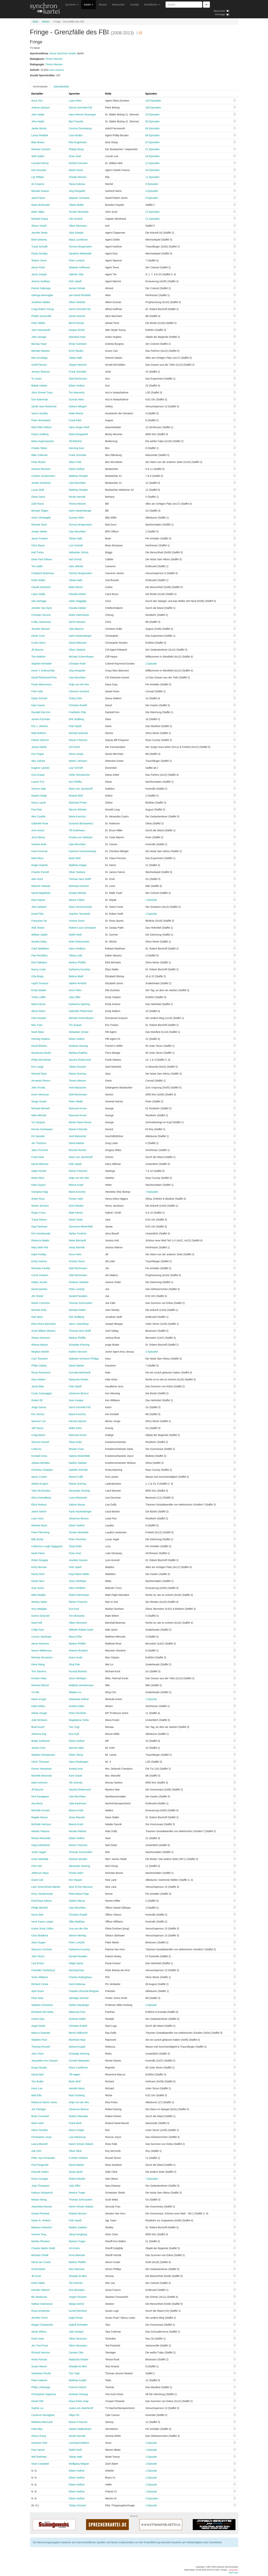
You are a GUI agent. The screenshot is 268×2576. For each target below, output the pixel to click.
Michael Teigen (39, 510)
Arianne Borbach (78, 1650)
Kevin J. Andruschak (43, 670)
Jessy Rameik (77, 1247)
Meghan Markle (40, 1351)
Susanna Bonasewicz (81, 823)
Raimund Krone (77, 1108)
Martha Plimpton (40, 2241)
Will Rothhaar (39, 2456)
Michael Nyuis (39, 1525)
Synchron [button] (72, 4)
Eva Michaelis (76, 2289)
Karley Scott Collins (42, 1928)
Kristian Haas (39, 1678)
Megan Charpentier (42, 2324)
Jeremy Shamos (40, 371)
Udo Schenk (76, 218)
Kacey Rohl (38, 1574)
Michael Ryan (39, 1073)
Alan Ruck (37, 879)
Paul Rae (36, 809)
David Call (37, 1879)
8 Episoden (151, 184)
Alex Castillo (38, 816)
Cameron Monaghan (43, 2415)
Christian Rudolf (78, 705)
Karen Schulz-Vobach (81, 2144)
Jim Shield (37, 1296)
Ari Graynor (38, 184)
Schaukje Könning (79, 1344)
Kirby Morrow (38, 1567)
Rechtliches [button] (152, 4)
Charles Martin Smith (43, 2248)
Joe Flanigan (38, 2109)
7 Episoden (151, 1191)
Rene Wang (38, 1664)
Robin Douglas (39, 1560)
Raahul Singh (39, 795)
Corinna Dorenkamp (80, 128)
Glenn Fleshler (39, 2130)
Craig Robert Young (42, 309)
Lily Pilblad (37, 177)
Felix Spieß (75, 281)
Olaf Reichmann (78, 378)
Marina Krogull (77, 2046)
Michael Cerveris (40, 149)
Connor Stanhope (41, 1636)
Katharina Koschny (79, 969)
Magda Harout (39, 1817)
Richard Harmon (40, 2352)
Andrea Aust (76, 1768)
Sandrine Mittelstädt (80, 253)
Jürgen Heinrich (78, 364)
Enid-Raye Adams (41, 1900)
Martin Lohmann (78, 760)
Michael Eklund (40, 1685)
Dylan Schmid (39, 698)
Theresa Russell (40, 2046)
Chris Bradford (39, 1935)
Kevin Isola (37, 2338)
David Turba (75, 1219)
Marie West (37, 1177)
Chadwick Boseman (42, 573)
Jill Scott (36, 2276)
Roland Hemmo (77, 2213)
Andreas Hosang (78, 1045)
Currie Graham (39, 1275)
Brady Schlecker (40, 1740)
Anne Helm (75, 990)
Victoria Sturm (77, 920)
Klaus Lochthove (78, 239)
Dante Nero (38, 1581)
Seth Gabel (37, 156)
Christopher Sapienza (43, 2394)
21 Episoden (152, 149)
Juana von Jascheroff (81, 2408)
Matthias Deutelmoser (81, 1685)
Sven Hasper (76, 1400)
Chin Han (36, 1866)
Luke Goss (37, 1518)
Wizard (103, 4)
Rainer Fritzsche (78, 740)
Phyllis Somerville (41, 316)
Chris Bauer (38, 545)
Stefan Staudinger (79, 2005)
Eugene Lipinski (40, 767)
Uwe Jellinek (76, 566)
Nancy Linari (38, 969)
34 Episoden (152, 156)
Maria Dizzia (38, 1004)
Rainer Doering (77, 1073)
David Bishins (39, 1045)
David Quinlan (39, 1289)
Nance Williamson (41, 1650)
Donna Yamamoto (41, 1768)
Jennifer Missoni (40, 628)
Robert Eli (37, 1400)
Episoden (151, 93)
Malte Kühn (75, 1428)
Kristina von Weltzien (80, 837)
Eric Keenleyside (40, 1233)
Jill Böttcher (75, 441)
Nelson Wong (39, 2199)
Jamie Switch (38, 1511)
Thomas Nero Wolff (80, 879)
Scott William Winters (43, 1330)
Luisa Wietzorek (78, 1497)
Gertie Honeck (77, 316)
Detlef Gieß (75, 934)
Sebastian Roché (41, 2373)
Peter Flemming (40, 1532)
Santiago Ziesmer (79, 1998)
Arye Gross (37, 1587)
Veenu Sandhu (39, 413)
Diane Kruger (39, 1699)
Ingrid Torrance (39, 983)
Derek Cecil (38, 635)
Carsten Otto (76, 2352)
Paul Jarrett (38, 2449)
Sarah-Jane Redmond (43, 406)
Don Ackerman (39, 399)
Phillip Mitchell (39, 1907)
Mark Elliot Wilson (41, 427)
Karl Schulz (75, 559)
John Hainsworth (40, 329)
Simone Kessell (40, 1442)
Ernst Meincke (77, 2255)
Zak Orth (36, 2150)
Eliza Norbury (39, 1504)
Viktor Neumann (78, 225)
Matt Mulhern (38, 733)
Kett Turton (37, 552)
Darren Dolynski (40, 1615)
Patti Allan (37, 2428)
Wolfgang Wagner (79, 2463)
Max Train (37, 1025)
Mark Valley (38, 211)
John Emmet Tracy (42, 392)
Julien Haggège (77, 601)
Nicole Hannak (77, 496)
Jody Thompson (40, 2185)
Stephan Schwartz (79, 197)
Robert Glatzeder (78, 2116)
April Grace (37, 1991)
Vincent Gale (38, 788)
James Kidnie (39, 747)
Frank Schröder (77, 371)
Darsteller (37, 93)
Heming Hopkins (40, 1038)
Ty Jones (36, 378)
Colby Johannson (41, 621)
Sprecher (74, 93)
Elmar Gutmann (78, 343)
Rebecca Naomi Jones (44, 2102)
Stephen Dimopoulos (43, 1754)
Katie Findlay (38, 1254)
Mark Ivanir (37, 2123)
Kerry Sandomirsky (42, 1893)
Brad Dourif (37, 1727)
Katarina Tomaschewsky (82, 851)
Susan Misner (39, 2366)
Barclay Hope (39, 343)
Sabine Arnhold (77, 983)
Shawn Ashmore (40, 1337)
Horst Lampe (76, 753)
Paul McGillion (39, 955)
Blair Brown (38, 142)
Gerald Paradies (78, 1296)
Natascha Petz (77, 2011)
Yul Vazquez (38, 1122)
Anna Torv (37, 100)
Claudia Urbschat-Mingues (84, 1991)
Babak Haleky (39, 385)
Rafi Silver (37, 1316)
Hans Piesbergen (78, 1761)
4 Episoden (151, 190)
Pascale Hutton (40, 2171)
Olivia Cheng (38, 2435)
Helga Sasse (76, 1963)
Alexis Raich (38, 1011)
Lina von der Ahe (78, 1928)
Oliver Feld (75, 462)
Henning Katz (76, 448)
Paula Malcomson (41, 684)
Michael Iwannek (78, 733)
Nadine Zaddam (78, 1462)
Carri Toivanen (39, 1358)
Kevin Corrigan (39, 2178)
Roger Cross (38, 1212)
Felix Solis (37, 691)
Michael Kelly (38, 1309)
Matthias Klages (78, 865)
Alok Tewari (37, 927)
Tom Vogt (74, 1727)
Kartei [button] (88, 4)
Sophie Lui (37, 2408)
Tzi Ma (35, 1692)
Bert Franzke (76, 121)
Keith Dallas (38, 2283)
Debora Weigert (78, 406)
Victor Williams (39, 1977)
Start (35, 21)
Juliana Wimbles (40, 1462)
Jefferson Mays (40, 1872)
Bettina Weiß (76, 976)
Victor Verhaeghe (41, 517)
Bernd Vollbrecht (78, 2032)
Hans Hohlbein (77, 948)
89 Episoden (152, 135)
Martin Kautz (76, 170)
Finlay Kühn (75, 698)
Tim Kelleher (38, 656)
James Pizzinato (40, 719)
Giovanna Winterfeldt (81, 1226)
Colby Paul (37, 1629)
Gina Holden (38, 1379)
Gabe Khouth (39, 1170)
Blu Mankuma (39, 2296)
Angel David (38, 2025)
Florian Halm (76, 1198)
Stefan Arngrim (39, 1483)
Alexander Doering (79, 1490)
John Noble (37, 114)
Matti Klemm (76, 587)
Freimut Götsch (77, 2387)
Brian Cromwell (40, 2116)
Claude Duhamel (40, 587)
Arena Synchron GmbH (63, 53)
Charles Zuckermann (43, 475)
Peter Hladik (76, 1101)
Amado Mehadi (77, 892)
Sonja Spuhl (76, 2171)
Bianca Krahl (76, 1184)
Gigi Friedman (39, 1226)
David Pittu (37, 913)
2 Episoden (151, 1351)
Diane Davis (38, 496)
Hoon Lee (37, 2088)
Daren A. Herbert (41, 2220)
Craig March (38, 1435)
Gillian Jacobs (39, 1282)
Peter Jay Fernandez (43, 2157)
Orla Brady (37, 976)
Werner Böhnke (77, 809)
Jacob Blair (37, 1386)
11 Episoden (152, 163)
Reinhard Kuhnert (79, 886)
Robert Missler (77, 2178)
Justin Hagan (38, 1852)
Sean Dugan (38, 1942)
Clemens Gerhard (79, 691)
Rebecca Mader (40, 1240)
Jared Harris (38, 197)
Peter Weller (38, 323)
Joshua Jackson (40, 107)
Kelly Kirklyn (38, 1706)
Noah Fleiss (38, 1553)
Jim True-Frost (39, 2345)
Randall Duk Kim (40, 712)
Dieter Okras (76, 1754)
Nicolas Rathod (77, 1831)
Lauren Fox (37, 781)
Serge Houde (39, 1101)
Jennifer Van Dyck (41, 608)
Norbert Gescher (78, 163)
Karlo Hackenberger (80, 510)
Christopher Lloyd (41, 2137)
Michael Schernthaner (81, 656)
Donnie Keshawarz (42, 1129)
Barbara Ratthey (78, 1052)
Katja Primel (75, 2317)
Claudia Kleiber (77, 594)
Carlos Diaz (38, 2018)
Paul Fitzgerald (39, 2164)
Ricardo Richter (77, 1150)
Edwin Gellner (77, 385)
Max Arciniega (39, 357)
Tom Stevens (38, 1671)
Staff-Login (233, 2572)
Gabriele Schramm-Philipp (83, 1358)
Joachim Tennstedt (79, 913)
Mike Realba (38, 1594)
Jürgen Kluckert (77, 2296)
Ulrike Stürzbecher (79, 774)
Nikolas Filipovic (40, 1831)
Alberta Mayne (39, 1344)
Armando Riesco (40, 1080)
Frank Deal (37, 1157)
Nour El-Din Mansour (81, 1886)
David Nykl (37, 2074)
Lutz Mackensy (77, 2137)
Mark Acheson (39, 1782)
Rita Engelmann (78, 142)
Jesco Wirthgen (77, 1581)
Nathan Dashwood (41, 2303)
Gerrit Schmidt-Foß (79, 309)
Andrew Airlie (38, 844)
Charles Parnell (40, 872)
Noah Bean (37, 1031)
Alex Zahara (38, 760)
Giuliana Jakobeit (78, 1282)
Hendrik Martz (77, 2088)
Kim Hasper (75, 1879)
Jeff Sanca (37, 1428)
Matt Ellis (36, 2095)
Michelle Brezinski (41, 1775)
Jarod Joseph (39, 274)
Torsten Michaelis (78, 211)
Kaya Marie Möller (79, 1574)
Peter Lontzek (76, 260)
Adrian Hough (39, 1713)
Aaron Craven (39, 1476)
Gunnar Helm (76, 399)
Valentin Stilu (76, 274)
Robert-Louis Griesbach (82, 927)
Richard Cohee (39, 1984)
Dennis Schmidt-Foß (80, 107)
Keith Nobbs (38, 580)
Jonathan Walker (41, 302)
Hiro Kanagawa (40, 1796)
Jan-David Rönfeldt (79, 295)
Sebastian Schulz (78, 552)
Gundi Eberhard (78, 2310)
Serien (45, 21)
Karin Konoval (39, 851)
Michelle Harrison (41, 1824)
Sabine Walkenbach (80, 2428)
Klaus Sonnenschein (80, 906)
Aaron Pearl (38, 267)
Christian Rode (77, 663)
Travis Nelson (39, 1219)
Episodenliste (61, 86)
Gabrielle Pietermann (81, 1011)
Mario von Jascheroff (80, 788)
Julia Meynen (76, 628)
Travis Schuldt (39, 246)
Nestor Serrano (40, 1205)
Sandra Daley (39, 941)
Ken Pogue (37, 753)
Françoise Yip (39, 920)
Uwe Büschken (77, 482)
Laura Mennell (39, 2144)
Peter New (37, 1998)
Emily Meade (38, 990)
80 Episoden (152, 121)
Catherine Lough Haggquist (46, 1546)
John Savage (38, 336)
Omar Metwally (39, 1859)
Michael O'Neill (39, 2255)
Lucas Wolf (37, 489)
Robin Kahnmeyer (79, 614)
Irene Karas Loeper (42, 1921)
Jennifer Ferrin (39, 2317)
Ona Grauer (38, 774)
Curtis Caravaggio (41, 1393)
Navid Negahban (40, 892)
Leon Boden (76, 135)
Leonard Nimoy (40, 163)
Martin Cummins (40, 1303)
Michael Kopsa (39, 218)
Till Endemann (77, 830)
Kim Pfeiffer (75, 781)
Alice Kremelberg (41, 1497)
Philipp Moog (76, 149)
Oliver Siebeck (77, 302)
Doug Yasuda (39, 2067)
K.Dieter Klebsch (78, 2157)
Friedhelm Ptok (77, 712)
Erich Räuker (76, 350)
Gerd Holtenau (77, 1984)
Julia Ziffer (74, 997)
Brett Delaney (39, 239)
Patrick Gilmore (40, 740)
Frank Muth (75, 2123)
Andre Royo (38, 1198)
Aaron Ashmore (40, 1643)
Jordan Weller (39, 531)
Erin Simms (38, 1414)
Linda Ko (36, 1448)
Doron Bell (37, 1914)
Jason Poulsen (39, 538)
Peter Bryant (38, 462)
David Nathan (76, 1143)
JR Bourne (37, 649)
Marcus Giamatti (40, 2032)
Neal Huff (36, 1622)
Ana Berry (37, 1803)
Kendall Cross (39, 1455)
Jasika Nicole (38, 128)
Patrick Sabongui (41, 288)
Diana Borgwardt (78, 434)
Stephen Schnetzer (42, 2005)
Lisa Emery (37, 1963)
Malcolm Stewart (40, 886)
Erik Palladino (39, 962)
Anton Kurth (75, 1657)
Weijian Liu (75, 1692)
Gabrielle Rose (39, 823)
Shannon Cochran (41, 1949)
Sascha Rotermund (80, 1059)
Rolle (108, 93)
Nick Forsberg (77, 2095)
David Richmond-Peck (44, 677)
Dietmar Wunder (78, 1859)
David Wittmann (78, 642)
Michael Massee (40, 350)
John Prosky (38, 1087)
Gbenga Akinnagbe (42, 295)
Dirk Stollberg (76, 719)
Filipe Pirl (74, 2415)
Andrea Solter (76, 1706)
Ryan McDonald (40, 204)
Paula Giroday (39, 253)
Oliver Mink (75, 2150)
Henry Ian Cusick (41, 2262)
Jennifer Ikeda (39, 232)
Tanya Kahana (77, 184)
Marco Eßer (75, 1636)
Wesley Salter (39, 1601)
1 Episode (151, 663)
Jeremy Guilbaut (40, 281)
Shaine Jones (39, 260)
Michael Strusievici (42, 1657)
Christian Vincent (41, 614)
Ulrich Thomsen (40, 1761)
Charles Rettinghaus (80, 1977)
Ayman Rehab (77, 288)
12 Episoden (152, 211)
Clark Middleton (40, 948)
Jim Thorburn (38, 1143)
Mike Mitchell (38, 1115)
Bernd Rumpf (76, 323)
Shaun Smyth (39, 225)
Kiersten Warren (40, 2289)
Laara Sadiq (38, 594)
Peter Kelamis (39, 2380)
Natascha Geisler (78, 1379)
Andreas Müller (77, 2018)
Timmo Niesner (53, 58)
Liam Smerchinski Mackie (45, 1886)
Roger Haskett (39, 865)
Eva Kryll (74, 1608)
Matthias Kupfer (78, 2380)
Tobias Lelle (75, 955)
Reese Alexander (41, 1838)
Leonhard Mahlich (79, 2442)
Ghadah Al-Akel (77, 2276)
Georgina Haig (39, 1191)
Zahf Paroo (37, 503)
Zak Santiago (39, 601)
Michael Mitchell (40, 1108)
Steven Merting (77, 1935)
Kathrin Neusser (78, 1351)
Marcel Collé (76, 1476)
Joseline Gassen (78, 1560)
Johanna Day (39, 1733)
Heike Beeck (76, 413)
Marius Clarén (77, 899)
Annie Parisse (39, 2359)
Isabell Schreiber (78, 2324)
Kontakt (134, 4)
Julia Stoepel (76, 232)
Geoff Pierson (39, 364)
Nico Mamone (76, 2269)
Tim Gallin (37, 566)
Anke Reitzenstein (79, 941)
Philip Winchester (41, 1059)
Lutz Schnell (76, 545)
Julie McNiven (39, 1720)
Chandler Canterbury (43, 1970)
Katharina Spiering (79, 1004)
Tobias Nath (75, 357)
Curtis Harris (38, 642)
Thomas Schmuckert (80, 1303)
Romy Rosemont (40, 1372)
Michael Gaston (40, 190)
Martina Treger (77, 2192)
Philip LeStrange (40, 2387)
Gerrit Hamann (77, 621)
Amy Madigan (39, 1608)
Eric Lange (37, 1066)
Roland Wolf (76, 795)
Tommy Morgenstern (80, 246)
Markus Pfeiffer (77, 962)
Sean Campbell (40, 2463)
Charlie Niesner (77, 177)
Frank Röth (75, 420)
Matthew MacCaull (41, 2422)
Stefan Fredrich (77, 1233)
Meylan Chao (76, 1448)
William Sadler (39, 934)
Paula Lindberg (40, 434)
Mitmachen (118, 4)
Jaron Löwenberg (78, 1323)
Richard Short (39, 524)
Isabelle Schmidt (78, 1469)
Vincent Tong (38, 2234)
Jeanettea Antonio (41, 2206)
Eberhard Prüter (78, 802)
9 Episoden (151, 197)
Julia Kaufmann (77, 1803)
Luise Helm (75, 100)
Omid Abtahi (38, 2269)
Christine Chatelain (42, 1469)
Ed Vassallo (38, 1136)
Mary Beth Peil (39, 1247)
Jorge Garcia (38, 1407)
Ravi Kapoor (38, 899)
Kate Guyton (38, 1184)
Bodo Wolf (74, 858)
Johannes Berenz (79, 1393)
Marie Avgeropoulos (42, 441)
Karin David (75, 1775)
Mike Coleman (39, 455)
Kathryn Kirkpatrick (42, 2192)
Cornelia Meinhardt (79, 1372)
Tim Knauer (75, 1025)
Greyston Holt (39, 2442)
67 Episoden (152, 142)
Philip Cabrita (39, 1365)
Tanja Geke (75, 1442)
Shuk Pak (74, 1664)
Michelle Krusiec (40, 1810)
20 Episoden (152, 114)
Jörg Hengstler (77, 190)
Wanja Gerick (76, 2303)
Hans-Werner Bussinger (82, 114)
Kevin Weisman (40, 1094)
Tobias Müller (76, 204)
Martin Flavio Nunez (80, 1122)
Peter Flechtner (77, 1539)
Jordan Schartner (41, 482)
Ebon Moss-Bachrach (43, 1323)
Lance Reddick (39, 135)
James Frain (38, 1747)
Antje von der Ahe (79, 684)
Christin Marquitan (79, 2060)
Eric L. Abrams (39, 726)
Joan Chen (37, 2053)
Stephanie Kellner (79, 1699)
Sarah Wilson (39, 2331)
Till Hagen (74, 2074)
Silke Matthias (77, 1921)
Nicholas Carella (40, 1268)
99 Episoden (152, 128)
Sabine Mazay (77, 1504)
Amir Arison (38, 830)
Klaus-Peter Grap (78, 2401)
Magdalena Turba (79, 1720)
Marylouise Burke (41, 1052)
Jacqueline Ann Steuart (44, 2060)
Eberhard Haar (77, 336)
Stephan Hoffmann (79, 267)
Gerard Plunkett (40, 2213)
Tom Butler (37, 2081)
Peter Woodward (40, 420)
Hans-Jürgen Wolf (79, 427)
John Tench (37, 1956)
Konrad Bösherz (78, 1671)
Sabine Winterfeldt (79, 1455)
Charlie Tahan (39, 448)
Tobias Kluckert (77, 1066)
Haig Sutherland (40, 1845)
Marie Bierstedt (77, 1240)
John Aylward (39, 906)
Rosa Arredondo (40, 2310)
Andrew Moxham (41, 468)
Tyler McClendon (41, 1490)
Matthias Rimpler (78, 475)
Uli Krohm (74, 747)
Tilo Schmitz (76, 1782)
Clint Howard (38, 1018)
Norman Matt (76, 1747)
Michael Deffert (77, 1309)
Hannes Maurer (77, 1421)
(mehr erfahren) (56, 70)
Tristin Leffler (38, 997)
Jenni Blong (38, 837)
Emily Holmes (39, 1261)
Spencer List (38, 1421)
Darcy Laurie (38, 802)
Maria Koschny (77, 816)
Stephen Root (39, 2039)
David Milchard (39, 1164)
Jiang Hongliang (78, 2234)
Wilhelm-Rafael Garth (81, 1629)
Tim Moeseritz (77, 392)
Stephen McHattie (41, 663)
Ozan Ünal (75, 156)
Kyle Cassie (38, 705)
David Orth (37, 2401)
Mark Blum (37, 858)
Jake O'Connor (39, 1150)
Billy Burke (37, 1539)
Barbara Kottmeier (41, 2227)
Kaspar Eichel (76, 329)
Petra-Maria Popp (79, 1893)
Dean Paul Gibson (41, 559)
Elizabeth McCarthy (42, 2011)
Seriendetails (40, 86)
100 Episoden (153, 100)
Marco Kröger (76, 2130)
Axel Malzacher (77, 1087)
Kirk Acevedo (38, 170)
